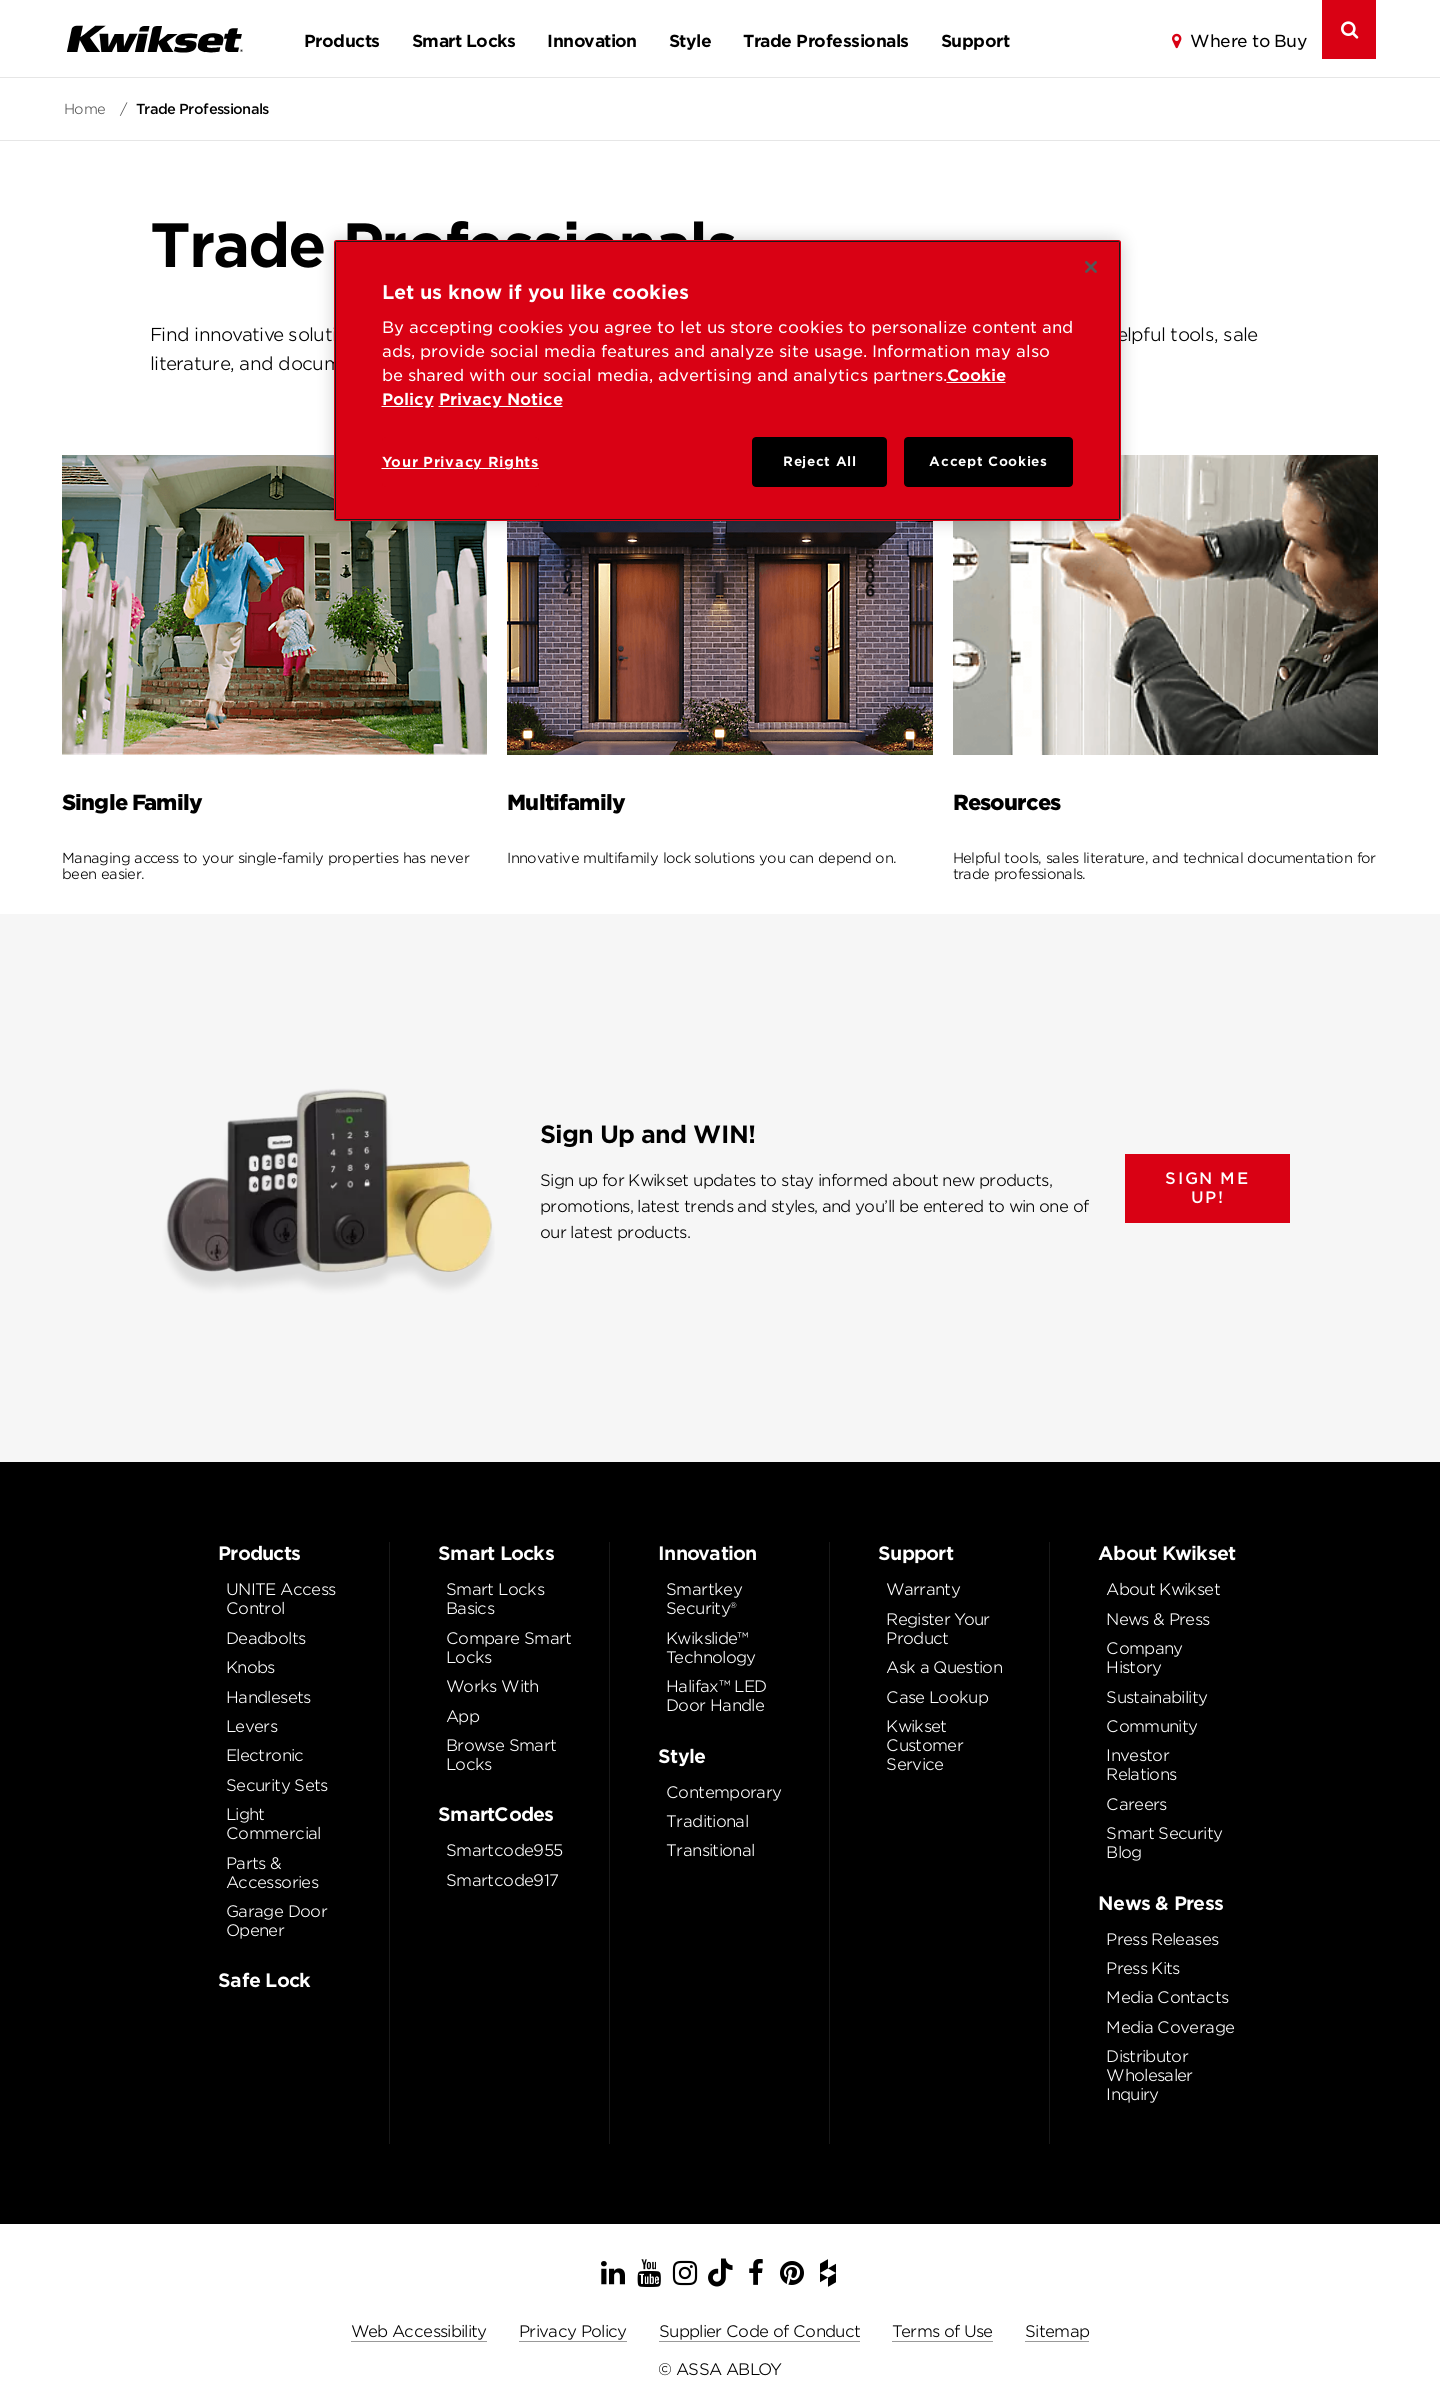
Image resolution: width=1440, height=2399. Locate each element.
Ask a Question (944, 1667)
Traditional (707, 1821)
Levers (251, 1726)
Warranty (923, 1589)
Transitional (710, 1850)
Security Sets (277, 1785)
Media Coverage (1170, 2027)
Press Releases (1162, 1939)
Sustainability (1156, 1697)
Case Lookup (937, 1697)
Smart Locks (463, 41)
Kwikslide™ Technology (711, 1648)
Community (1151, 1726)
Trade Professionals (825, 41)
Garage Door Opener (276, 1921)
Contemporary (723, 1792)
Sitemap (1057, 2331)
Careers (1136, 1804)
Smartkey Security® (704, 1599)
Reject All (820, 461)
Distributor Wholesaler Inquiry (1149, 2075)
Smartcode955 (504, 1850)
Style (690, 41)
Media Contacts (1167, 1997)
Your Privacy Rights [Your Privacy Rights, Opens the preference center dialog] (460, 462)
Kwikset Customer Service (924, 1745)
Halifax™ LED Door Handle (716, 1696)
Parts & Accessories (272, 1873)
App (462, 1716)
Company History (1144, 1658)
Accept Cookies (988, 461)
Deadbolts (265, 1638)
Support (975, 41)
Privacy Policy (573, 2331)
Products (342, 41)
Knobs (250, 1667)
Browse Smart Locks (501, 1755)
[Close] (1091, 267)
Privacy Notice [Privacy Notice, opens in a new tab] (501, 399)
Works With (492, 1686)
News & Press (1157, 1619)
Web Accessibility (419, 2331)
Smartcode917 (502, 1880)
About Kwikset (1163, 1589)
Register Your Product (938, 1629)
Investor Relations (1141, 1765)
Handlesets (268, 1697)
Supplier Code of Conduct (760, 2331)
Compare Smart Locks (509, 1648)
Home (87, 109)
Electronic (265, 1755)
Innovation (592, 41)
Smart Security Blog (1164, 1843)
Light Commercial (273, 1824)
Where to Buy (1248, 41)
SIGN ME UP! (1207, 1188)
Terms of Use (942, 2331)
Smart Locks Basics (495, 1599)
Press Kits (1143, 1968)
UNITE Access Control (280, 1599)
